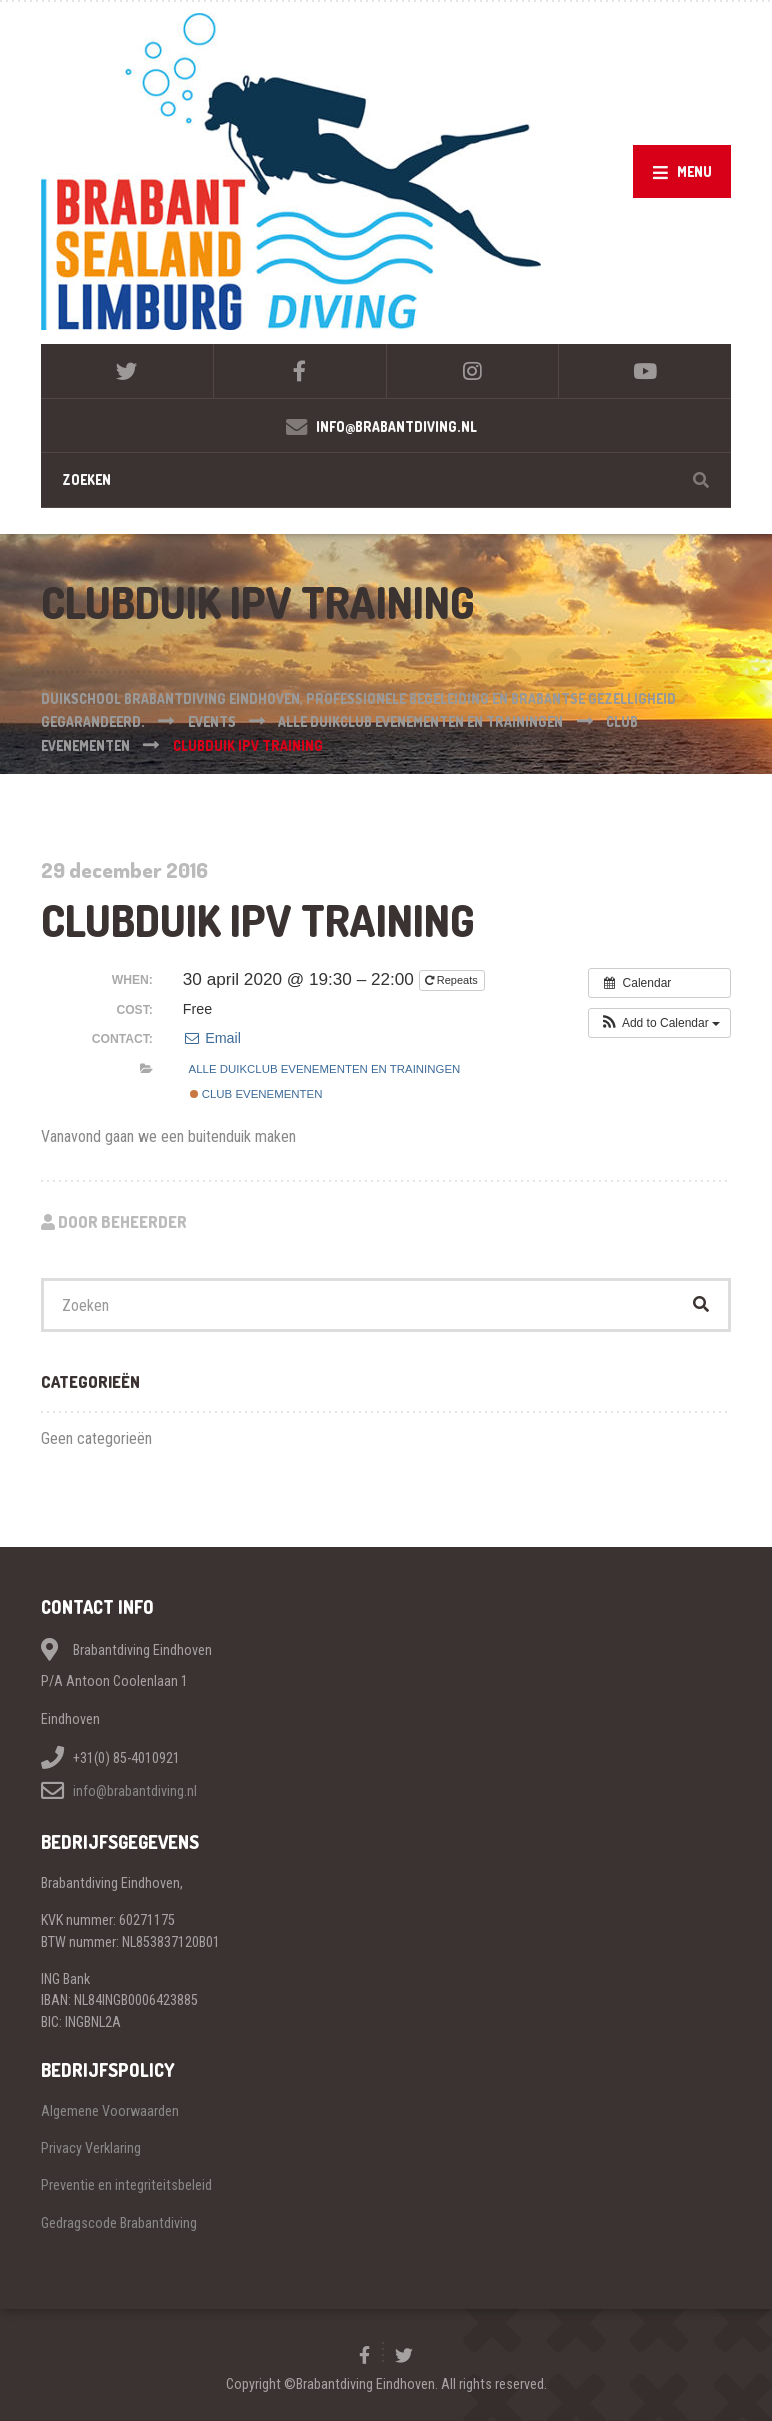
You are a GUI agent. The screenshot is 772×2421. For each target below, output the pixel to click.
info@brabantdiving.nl (135, 1791)
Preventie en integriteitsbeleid (126, 2185)
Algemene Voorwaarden (110, 2111)
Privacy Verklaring (91, 2148)
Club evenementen (256, 1094)
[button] (659, 1023)
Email (212, 1038)
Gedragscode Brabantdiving (119, 2223)
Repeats (453, 980)
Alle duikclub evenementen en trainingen (325, 1069)
